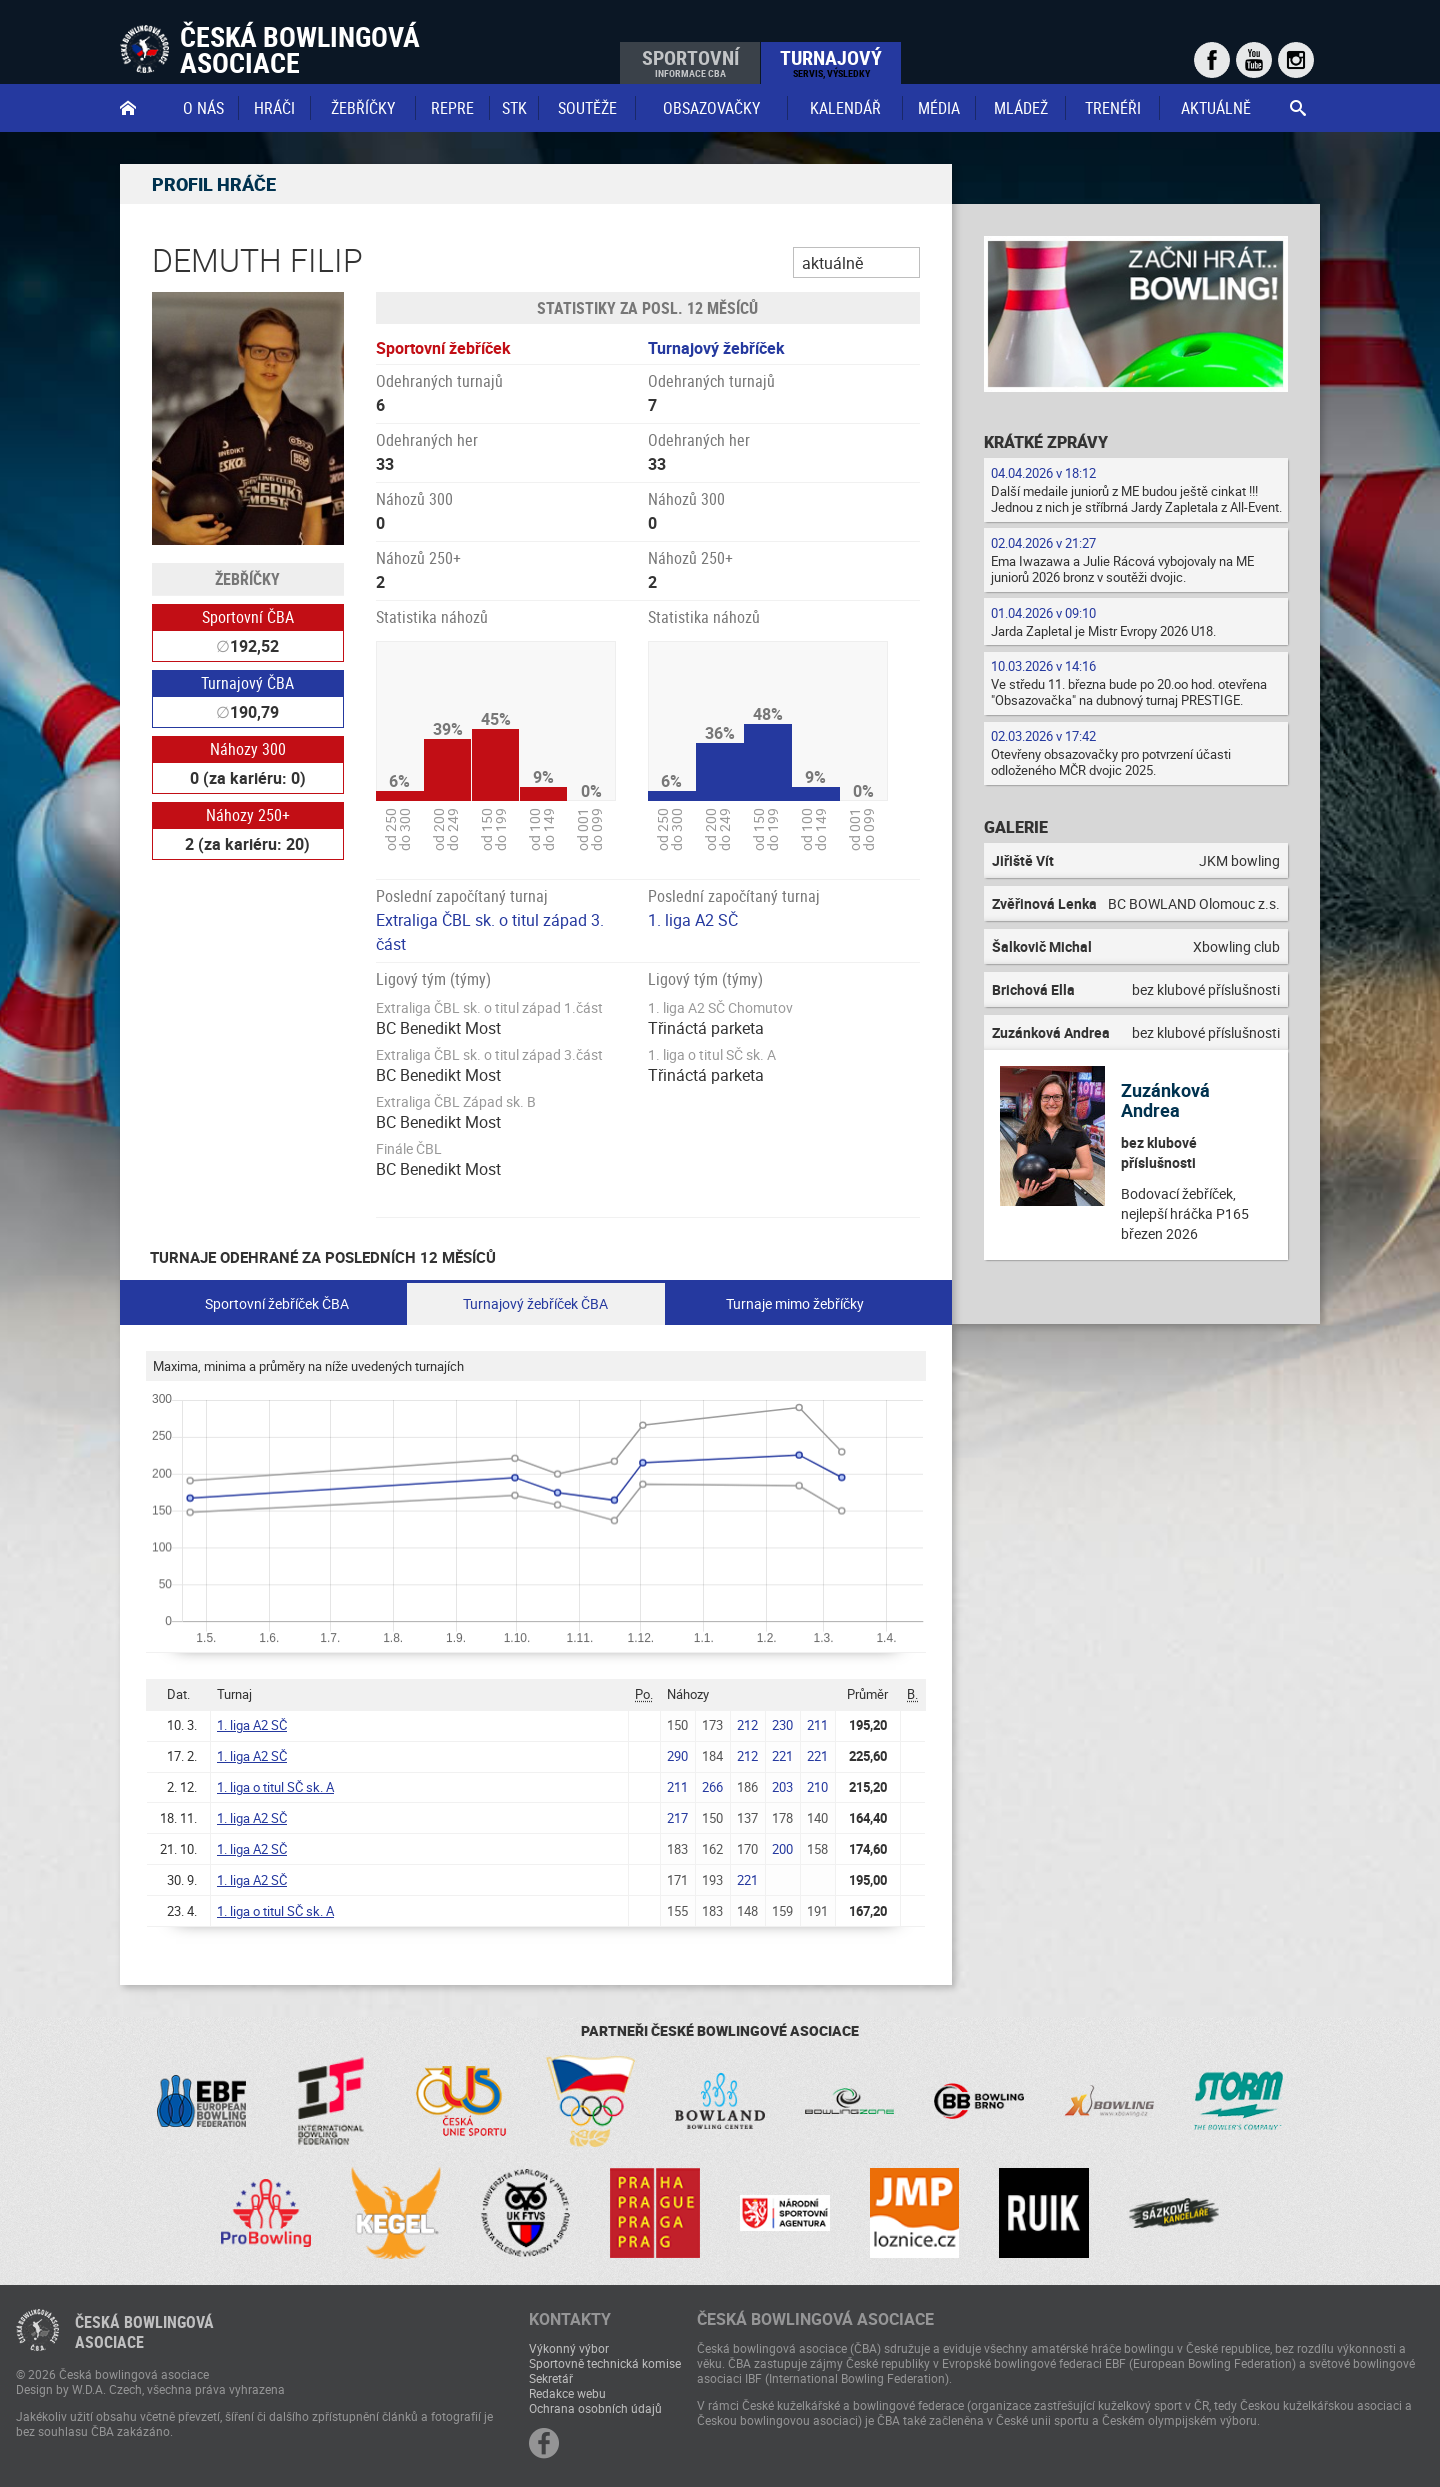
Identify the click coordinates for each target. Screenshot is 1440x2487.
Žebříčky (363, 108)
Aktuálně (1216, 108)
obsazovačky (711, 108)
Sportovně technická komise (605, 2363)
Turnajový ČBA (247, 683)
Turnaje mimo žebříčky (795, 1303)
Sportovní (690, 62)
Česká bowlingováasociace (144, 2332)
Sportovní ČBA (248, 617)
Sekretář (551, 2378)
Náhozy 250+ (248, 815)
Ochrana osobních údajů (595, 2408)
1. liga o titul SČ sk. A (275, 1787)
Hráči (274, 108)
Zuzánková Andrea (1165, 1100)
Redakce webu (567, 2393)
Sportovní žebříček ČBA (277, 1303)
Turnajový (831, 62)
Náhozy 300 (248, 749)
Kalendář (845, 108)
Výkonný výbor (569, 2348)
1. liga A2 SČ (693, 920)
